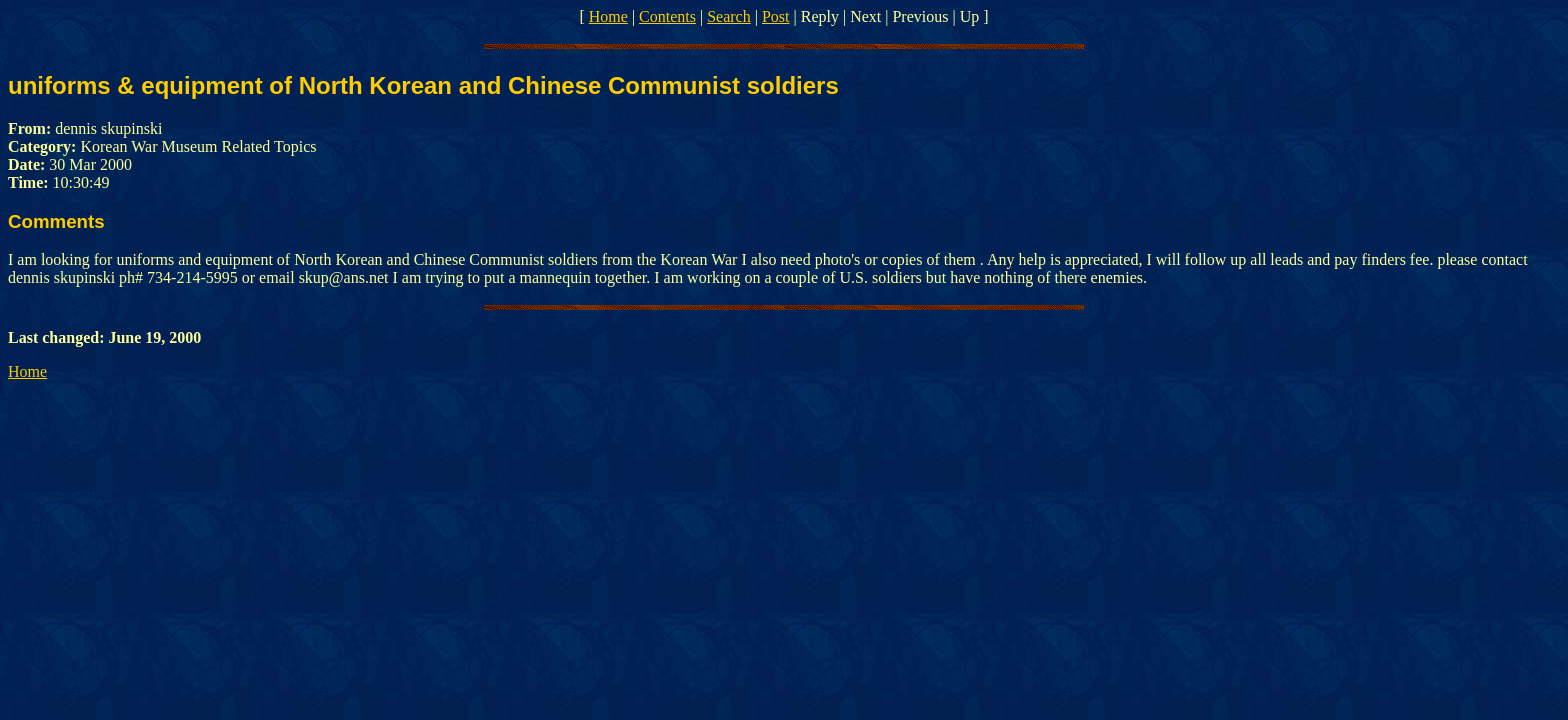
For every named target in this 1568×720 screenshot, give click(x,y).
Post (776, 16)
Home (608, 16)
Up (970, 16)
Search (729, 16)
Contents (667, 16)
